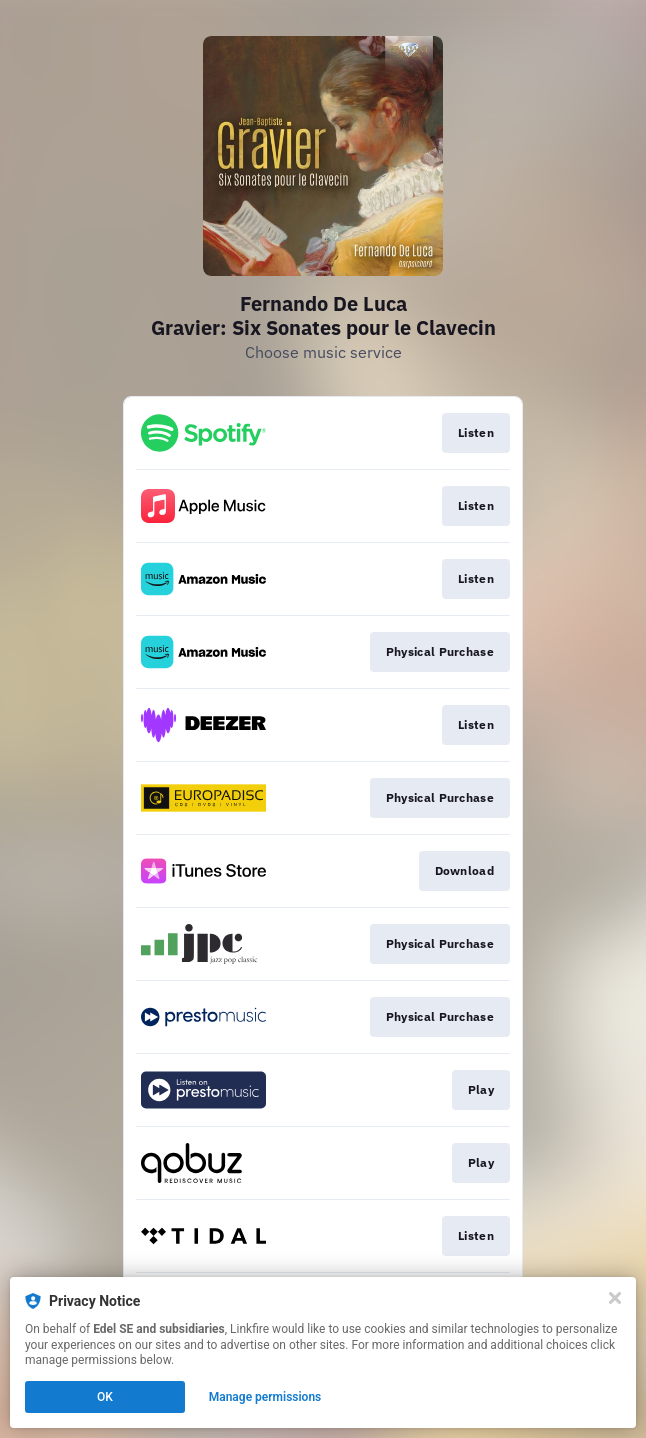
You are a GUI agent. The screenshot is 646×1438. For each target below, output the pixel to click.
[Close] (615, 1298)
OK (105, 1397)
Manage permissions (265, 1397)
